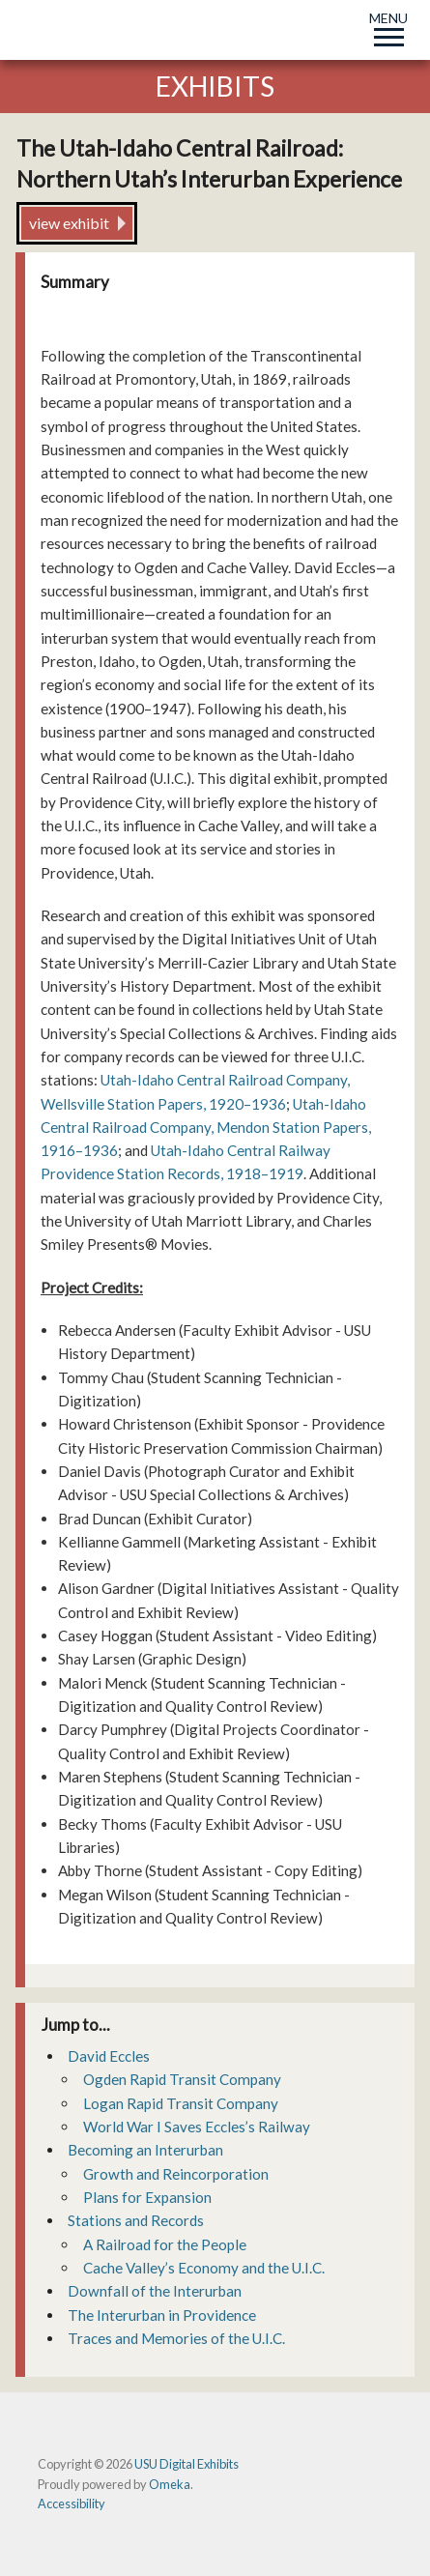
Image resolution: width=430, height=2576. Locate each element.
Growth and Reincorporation (176, 2174)
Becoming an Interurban (145, 2149)
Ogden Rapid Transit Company (182, 2079)
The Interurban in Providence (162, 2315)
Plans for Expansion (147, 2197)
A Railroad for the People (164, 2244)
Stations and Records (136, 2220)
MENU (388, 26)
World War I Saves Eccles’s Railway (196, 2126)
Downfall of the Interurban (155, 2291)
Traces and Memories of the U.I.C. (176, 2338)
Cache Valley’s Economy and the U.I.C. (204, 2267)
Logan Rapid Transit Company (180, 2103)
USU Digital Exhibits (186, 2464)
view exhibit (69, 223)
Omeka (169, 2484)
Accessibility (71, 2503)
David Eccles (109, 2056)
